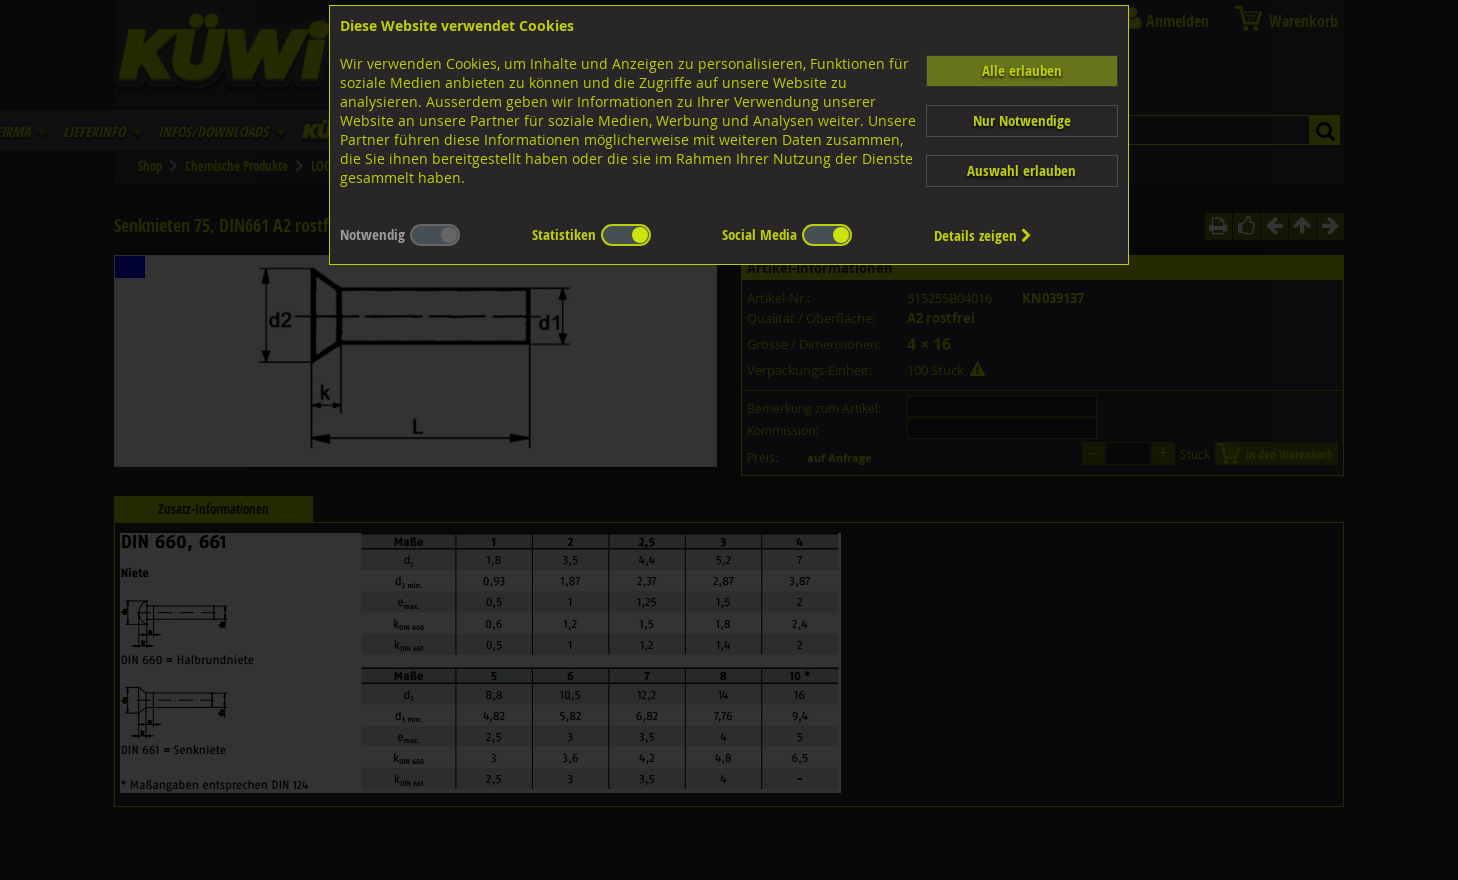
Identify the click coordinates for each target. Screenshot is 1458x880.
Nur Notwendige (1022, 120)
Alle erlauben (1022, 70)
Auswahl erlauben (1021, 170)
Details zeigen (983, 235)
